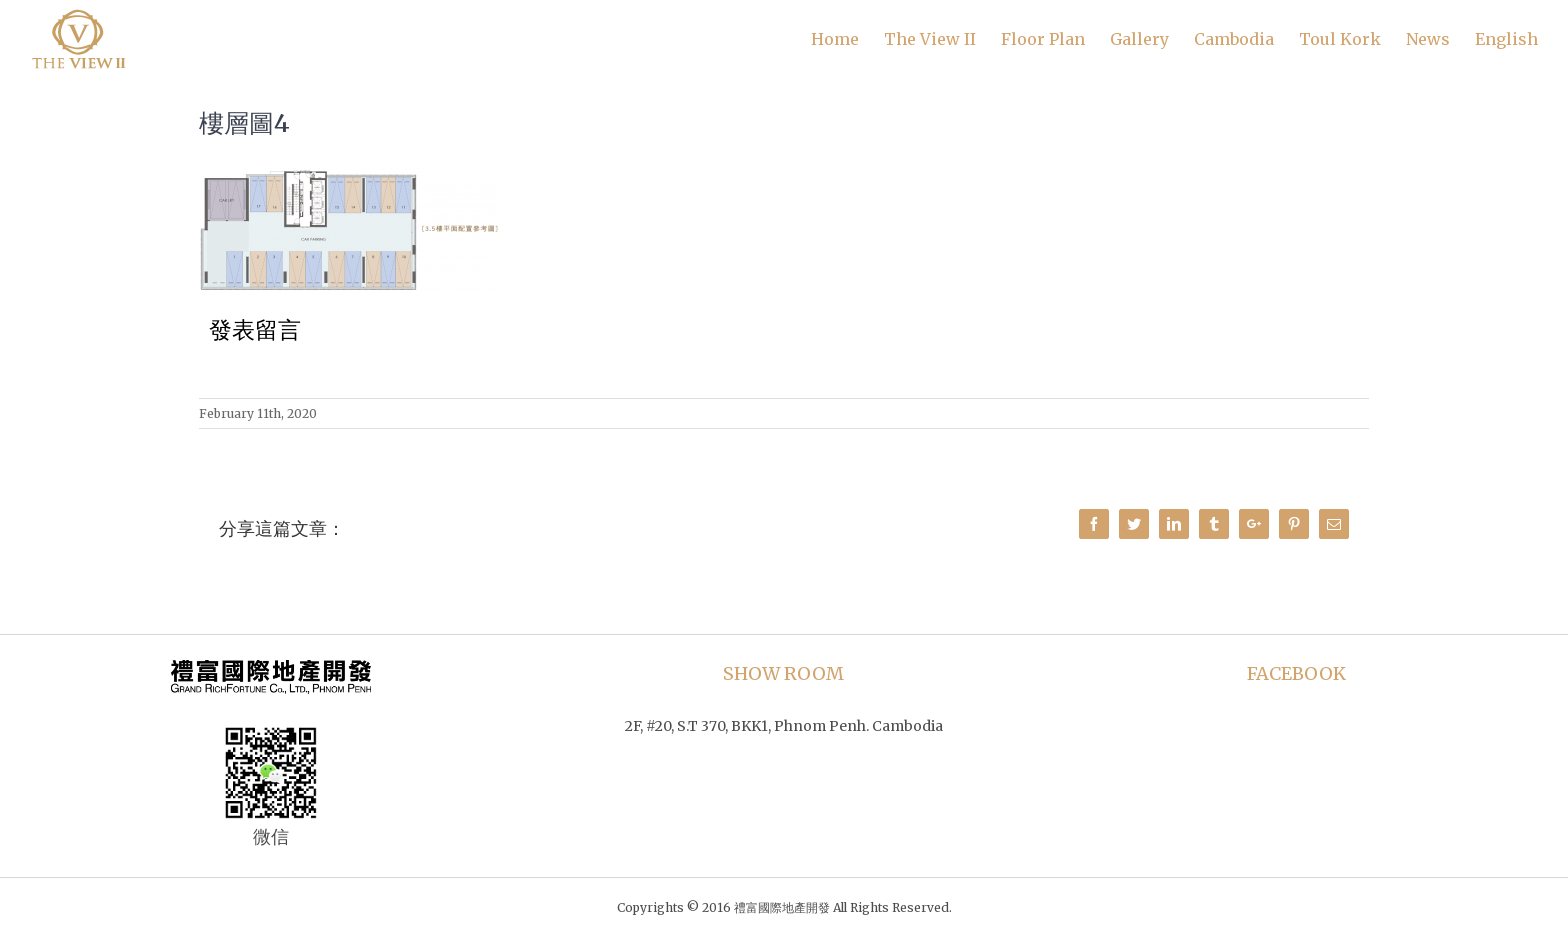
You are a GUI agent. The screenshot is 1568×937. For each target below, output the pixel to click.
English (1506, 39)
